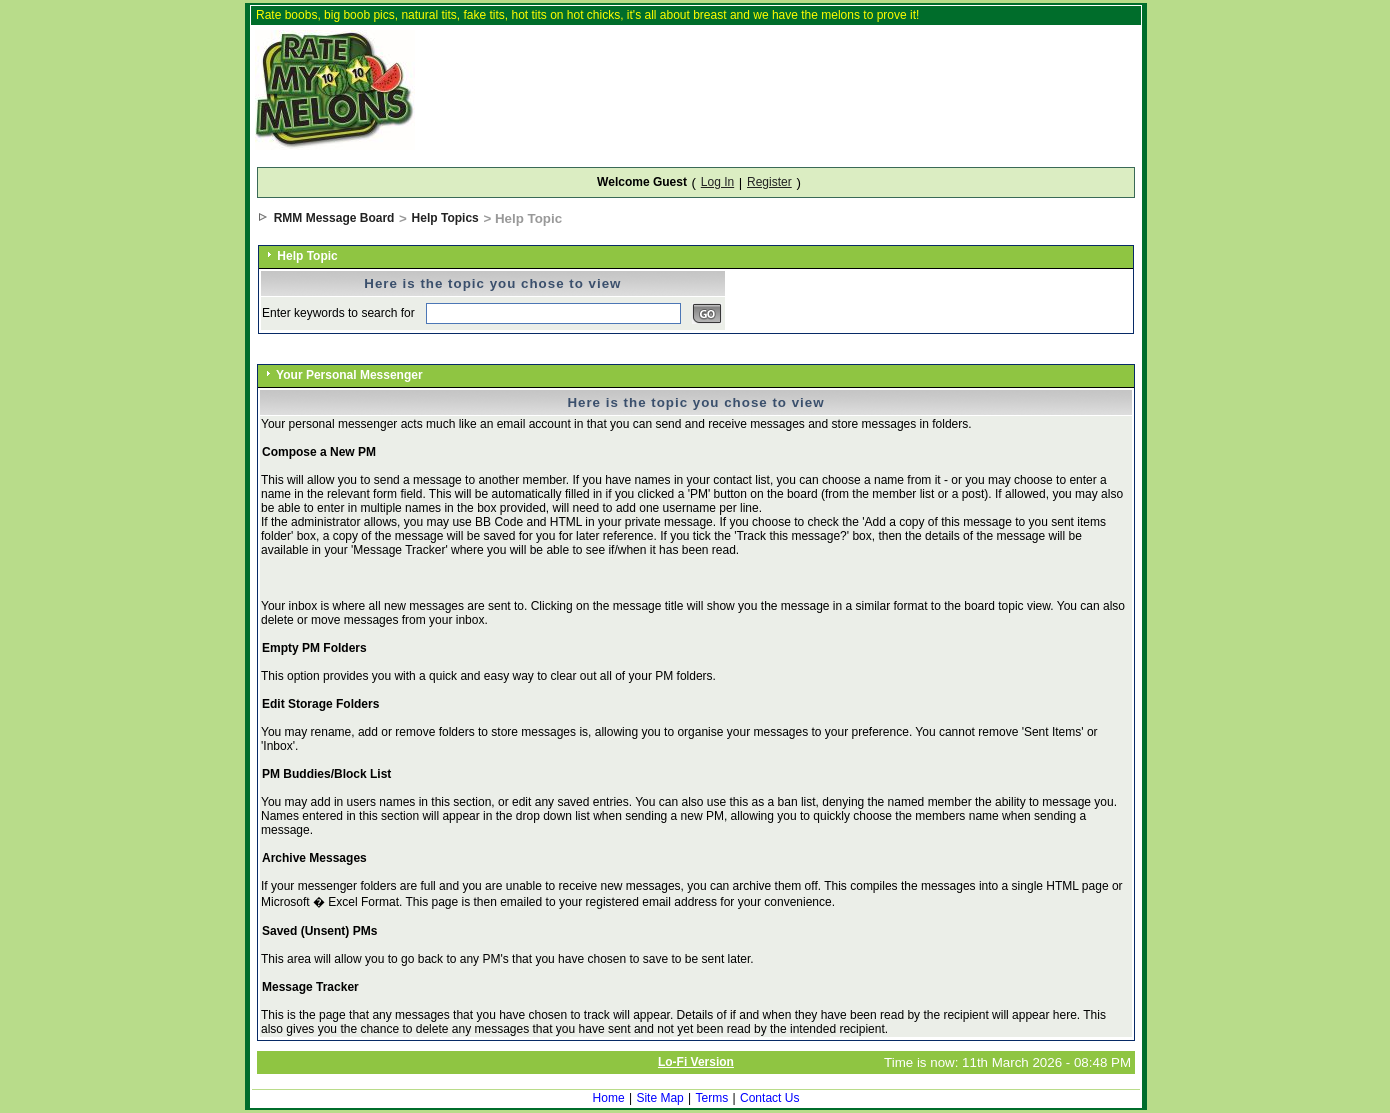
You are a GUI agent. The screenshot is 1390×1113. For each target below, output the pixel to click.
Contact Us (769, 1098)
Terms (712, 1098)
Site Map (659, 1098)
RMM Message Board (334, 218)
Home (609, 1098)
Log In (717, 182)
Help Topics (445, 218)
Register (769, 182)
